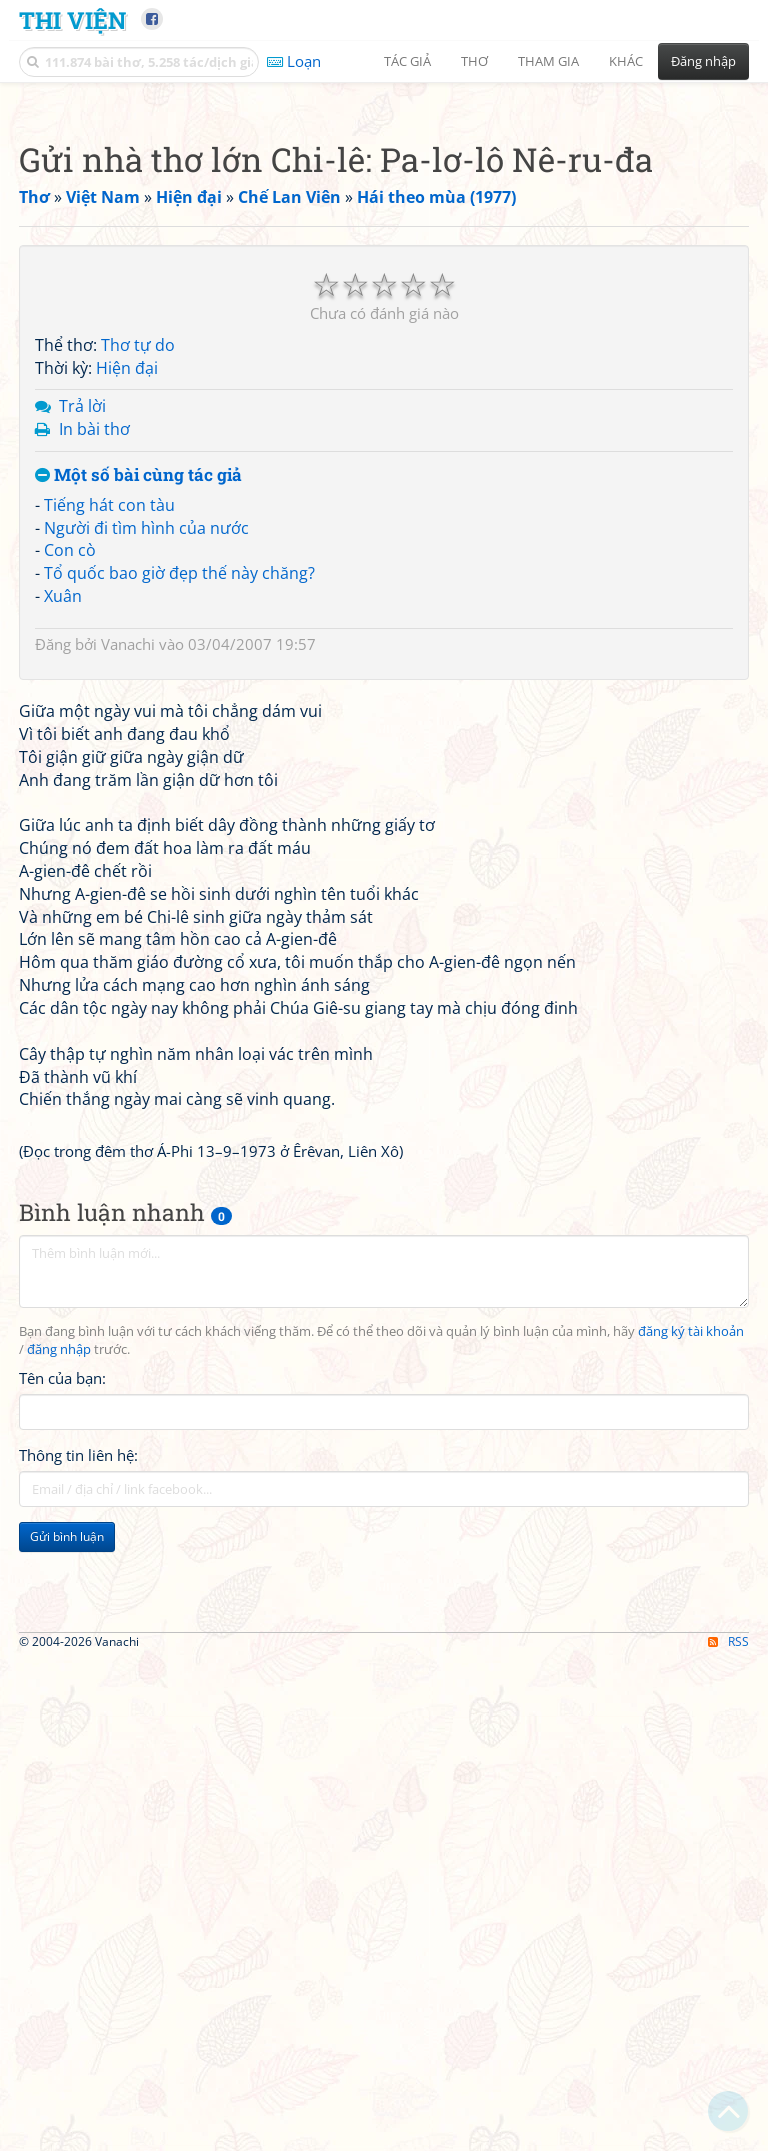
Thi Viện (72, 19)
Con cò (70, 830)
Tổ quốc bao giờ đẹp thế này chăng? (179, 853)
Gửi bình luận (67, 2096)
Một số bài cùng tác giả (138, 755)
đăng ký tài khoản (691, 1891)
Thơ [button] (474, 61)
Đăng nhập (703, 61)
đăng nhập (59, 1909)
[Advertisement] (384, 235)
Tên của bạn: (62, 1938)
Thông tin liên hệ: (78, 2015)
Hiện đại (127, 648)
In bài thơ (94, 709)
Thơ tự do (138, 625)
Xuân (63, 876)
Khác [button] (626, 61)
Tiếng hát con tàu (109, 785)
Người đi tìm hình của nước (146, 808)
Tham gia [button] (548, 61)
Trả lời (82, 686)
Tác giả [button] (407, 61)
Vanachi (128, 924)
